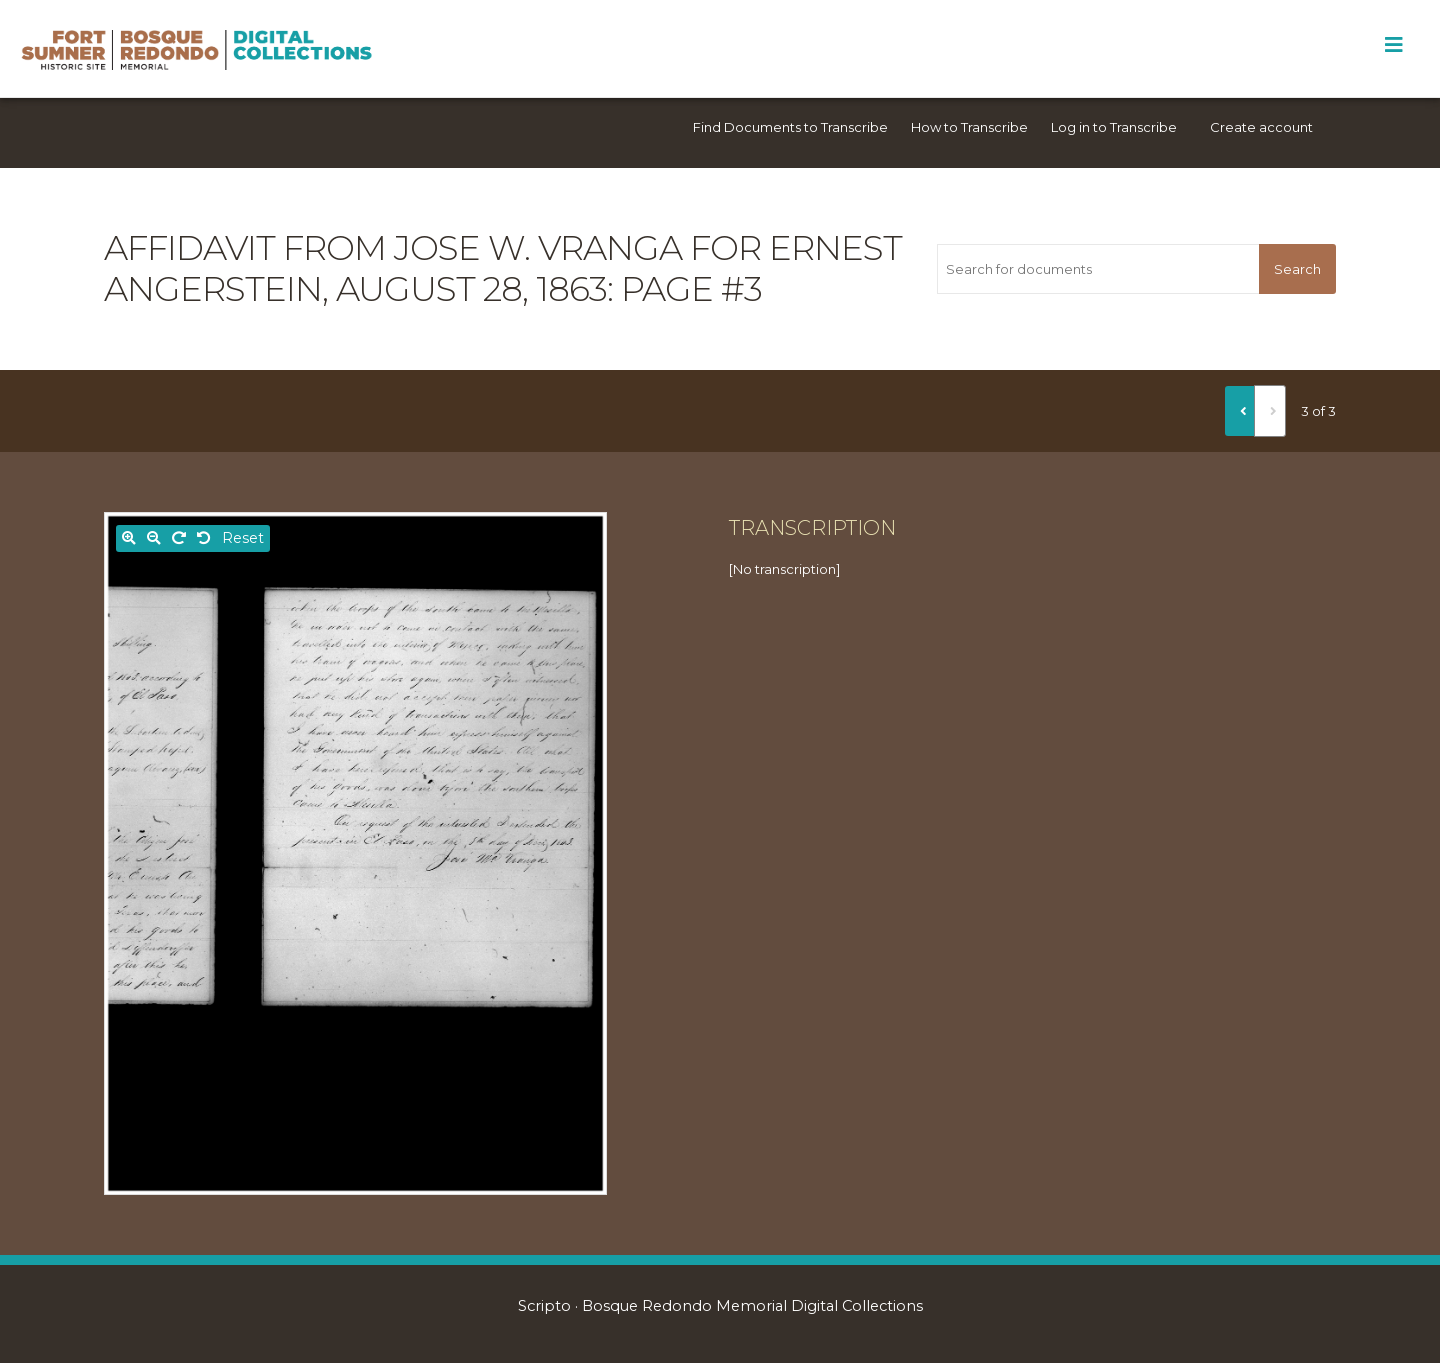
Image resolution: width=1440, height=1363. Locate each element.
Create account (1261, 127)
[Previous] (1240, 411)
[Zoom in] (129, 538)
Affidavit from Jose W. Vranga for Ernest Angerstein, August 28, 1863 (503, 268)
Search (1297, 269)
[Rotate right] (179, 538)
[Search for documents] (1098, 269)
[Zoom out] (154, 538)
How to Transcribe (969, 127)
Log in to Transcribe (1114, 127)
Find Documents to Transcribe (790, 127)
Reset (243, 538)
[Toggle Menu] (1393, 45)
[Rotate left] (204, 538)
